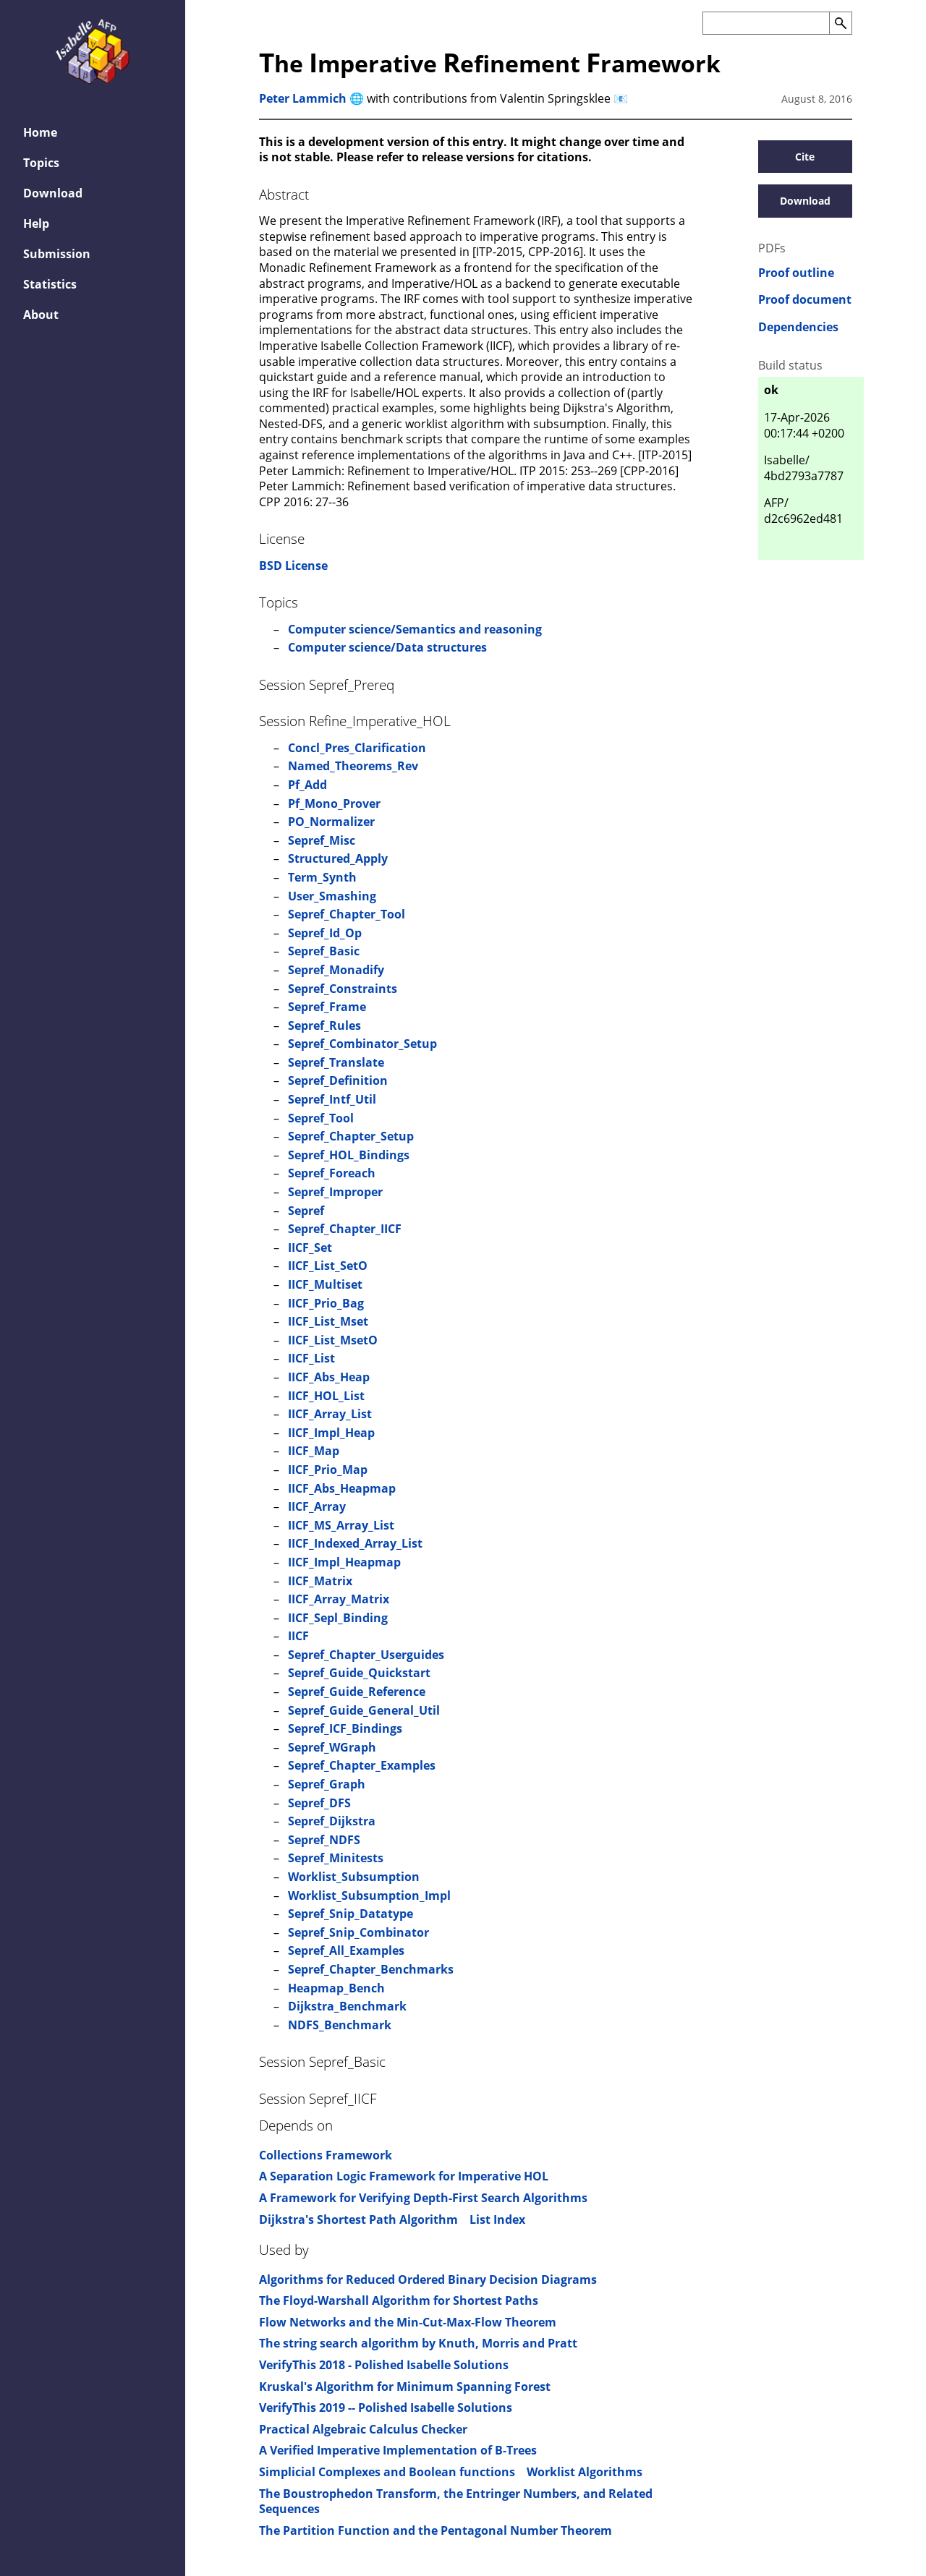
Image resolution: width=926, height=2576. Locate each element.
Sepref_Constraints (342, 989)
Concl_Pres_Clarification (357, 748)
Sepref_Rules (324, 1025)
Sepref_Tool (321, 1118)
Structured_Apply (338, 858)
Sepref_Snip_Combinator (358, 1932)
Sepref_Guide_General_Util (364, 1710)
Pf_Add (307, 785)
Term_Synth (322, 877)
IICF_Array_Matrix (338, 1599)
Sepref (306, 1211)
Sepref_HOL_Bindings (348, 1155)
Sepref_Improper (335, 1192)
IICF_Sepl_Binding (338, 1618)
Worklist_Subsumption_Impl (369, 1895)
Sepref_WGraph (332, 1747)
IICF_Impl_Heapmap (344, 1562)
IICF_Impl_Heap (331, 1433)
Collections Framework (325, 2155)
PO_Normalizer (331, 821)
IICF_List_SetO (328, 1266)
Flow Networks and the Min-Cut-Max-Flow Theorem (407, 2322)
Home (40, 132)
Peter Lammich (303, 98)
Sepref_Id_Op (325, 933)
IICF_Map (313, 1451)
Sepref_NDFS (324, 1840)
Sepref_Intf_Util (332, 1099)
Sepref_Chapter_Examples (362, 1765)
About (41, 315)
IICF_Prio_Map (328, 1469)
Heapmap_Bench (336, 1988)
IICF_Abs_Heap (329, 1377)
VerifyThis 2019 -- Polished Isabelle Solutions (385, 2407)
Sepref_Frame (327, 1007)
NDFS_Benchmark (339, 2025)
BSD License (293, 565)
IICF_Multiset (325, 1284)
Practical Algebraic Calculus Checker (363, 2429)
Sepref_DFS (319, 1803)
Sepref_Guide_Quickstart (359, 1673)
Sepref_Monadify (336, 970)
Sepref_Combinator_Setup (362, 1044)
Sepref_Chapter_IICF (345, 1229)
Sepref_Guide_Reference (356, 1691)
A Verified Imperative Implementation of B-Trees (398, 2450)
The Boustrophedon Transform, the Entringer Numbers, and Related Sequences (456, 2501)
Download (52, 193)
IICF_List (311, 1358)
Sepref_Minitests (335, 1858)
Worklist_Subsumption (354, 1877)
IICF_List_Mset (328, 1321)
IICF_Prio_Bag (326, 1303)
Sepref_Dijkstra (331, 1821)
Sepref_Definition (338, 1080)
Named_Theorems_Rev (353, 766)
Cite (805, 156)
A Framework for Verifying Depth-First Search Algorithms (423, 2198)
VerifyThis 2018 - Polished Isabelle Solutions (384, 2365)
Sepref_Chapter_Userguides (366, 1655)
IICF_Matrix (320, 1581)
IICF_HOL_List (326, 1396)
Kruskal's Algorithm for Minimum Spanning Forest (405, 2386)
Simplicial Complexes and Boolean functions (387, 2472)
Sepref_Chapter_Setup (351, 1136)
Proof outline (796, 273)
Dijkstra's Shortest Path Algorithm (358, 2219)
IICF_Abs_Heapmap (342, 1488)
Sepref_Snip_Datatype (350, 1914)
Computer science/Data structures (387, 647)
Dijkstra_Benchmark (347, 2006)
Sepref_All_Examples (346, 1950)
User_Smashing (332, 896)
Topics (41, 163)
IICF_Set (310, 1247)
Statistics (50, 284)
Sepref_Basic (324, 951)
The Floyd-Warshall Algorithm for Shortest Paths (398, 2300)
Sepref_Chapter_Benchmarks (371, 1969)
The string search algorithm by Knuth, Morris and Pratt (418, 2343)
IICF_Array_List (330, 1414)
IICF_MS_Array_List (341, 1525)
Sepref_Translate (336, 1062)
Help (36, 223)
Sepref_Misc (321, 840)
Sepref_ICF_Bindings (345, 1728)
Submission (56, 254)
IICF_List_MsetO (333, 1340)
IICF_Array (317, 1506)
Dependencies (798, 327)
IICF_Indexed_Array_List (355, 1543)
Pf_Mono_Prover (334, 803)
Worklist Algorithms (584, 2472)
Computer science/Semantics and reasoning (415, 629)
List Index (497, 2219)
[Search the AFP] (765, 23)
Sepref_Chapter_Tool (346, 914)
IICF (298, 1636)
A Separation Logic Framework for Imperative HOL (403, 2176)
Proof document (804, 299)
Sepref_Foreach (331, 1173)
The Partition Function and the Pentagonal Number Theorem (435, 2530)
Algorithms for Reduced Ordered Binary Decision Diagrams (428, 2279)
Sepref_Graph (326, 1784)
